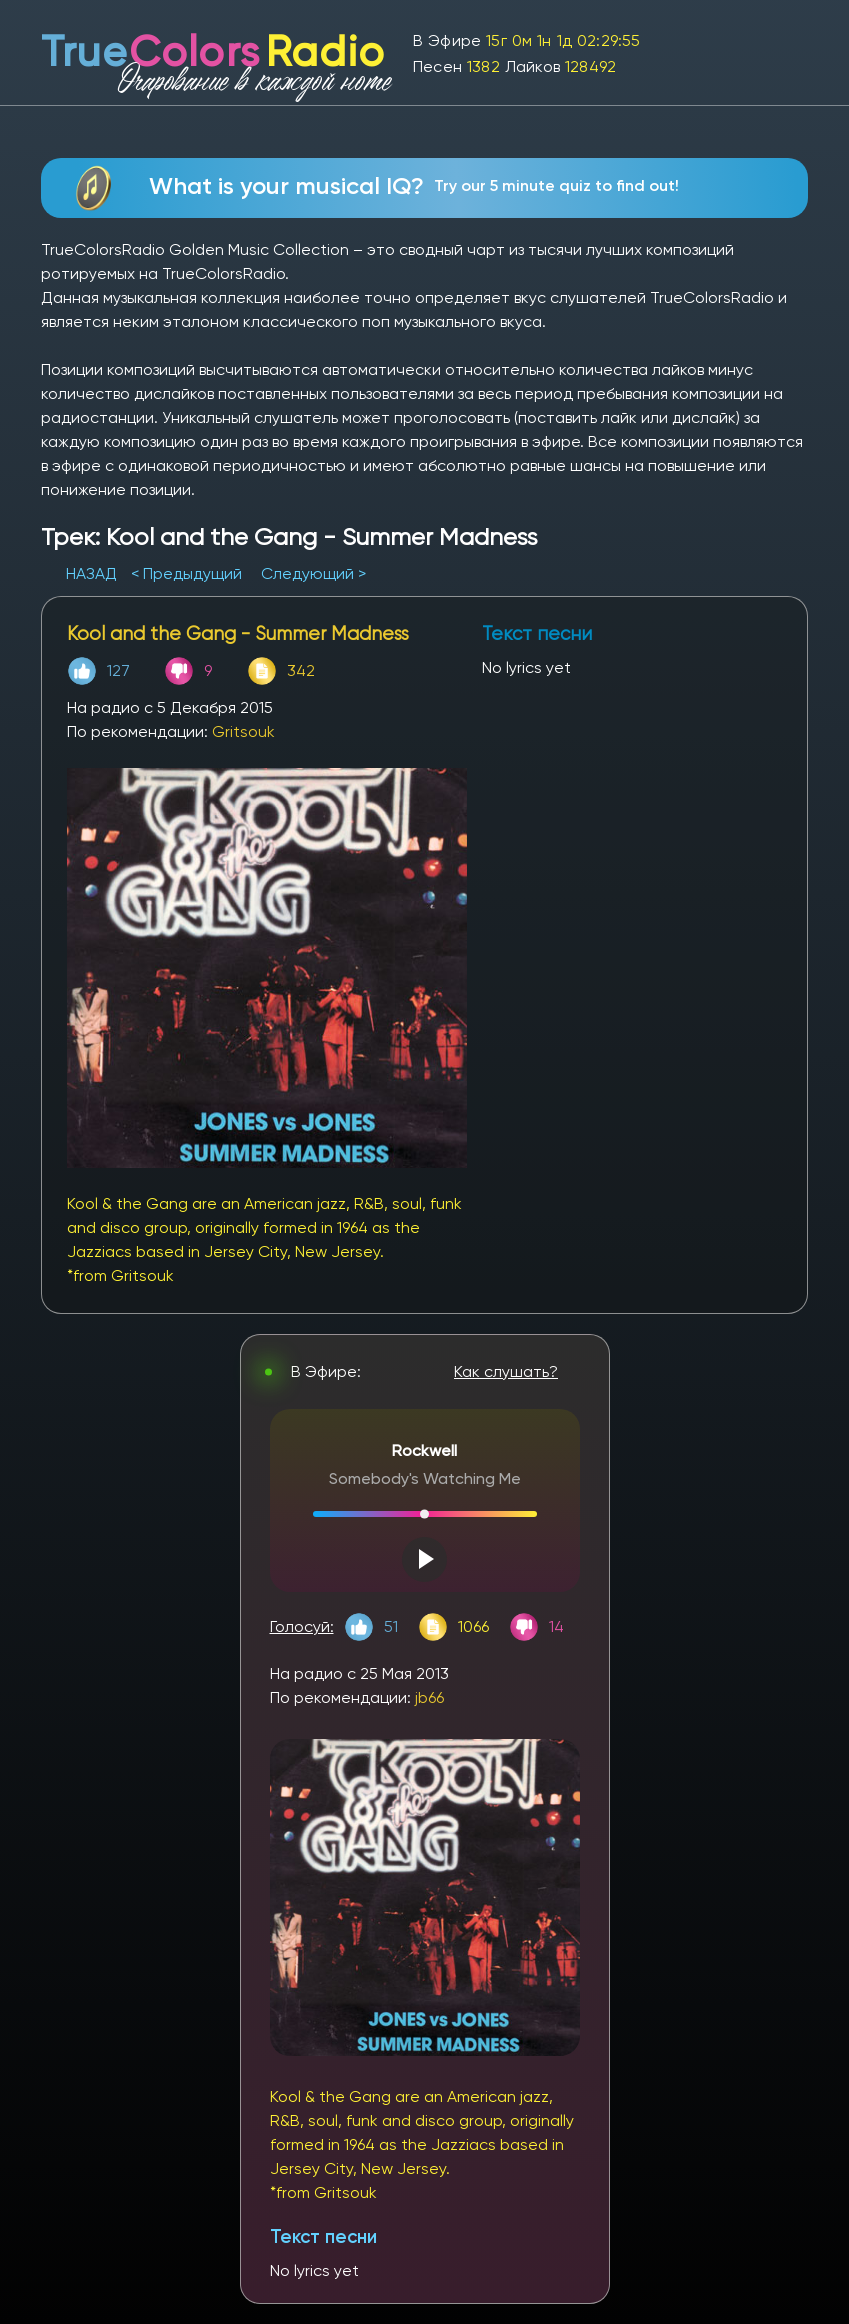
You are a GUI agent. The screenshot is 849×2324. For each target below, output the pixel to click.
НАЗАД (93, 573)
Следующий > (313, 573)
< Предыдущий (186, 573)
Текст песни (323, 2236)
